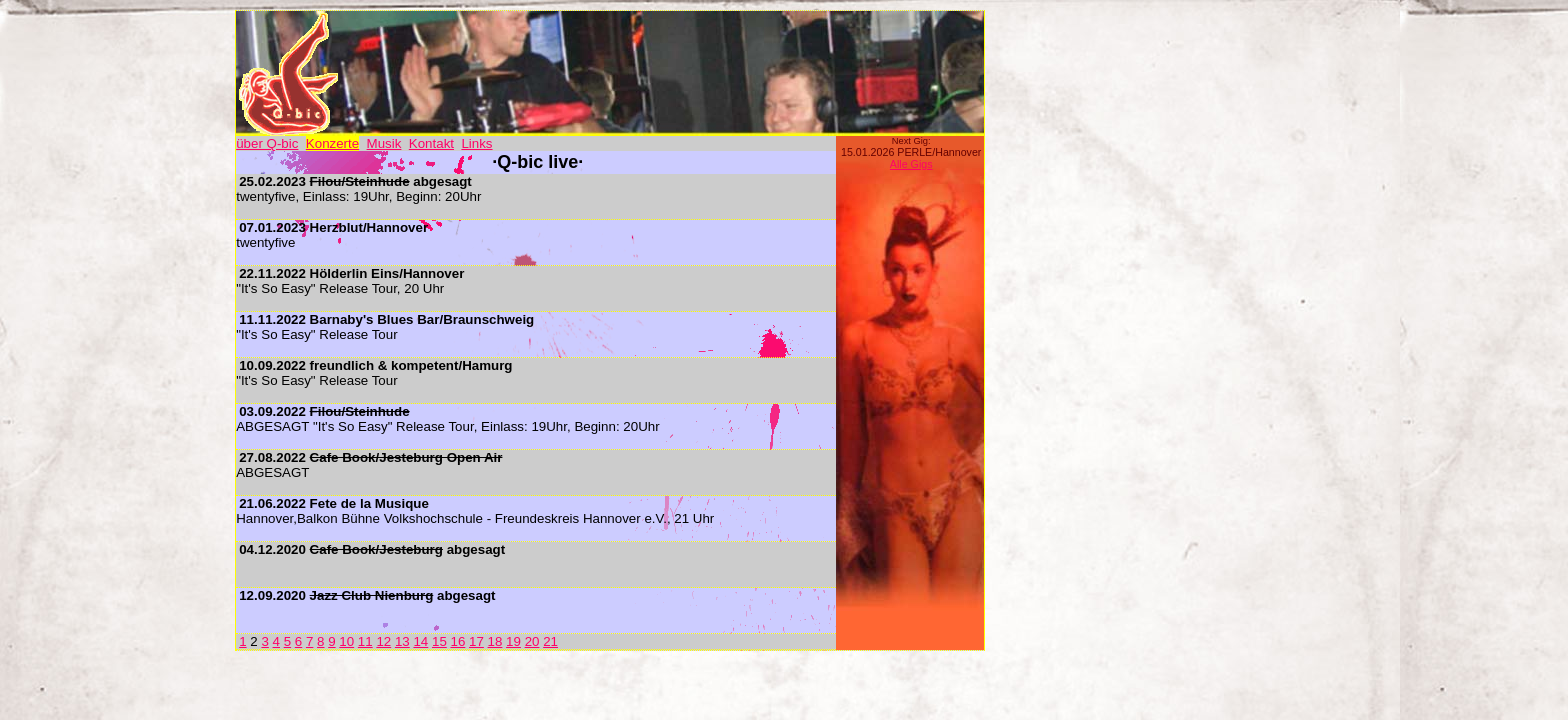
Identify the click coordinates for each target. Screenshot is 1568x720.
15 (439, 641)
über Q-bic (267, 143)
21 (550, 641)
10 (346, 641)
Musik (384, 143)
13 (402, 641)
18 (495, 641)
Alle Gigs (911, 164)
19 (513, 641)
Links (476, 143)
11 (365, 641)
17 (476, 641)
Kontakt (431, 143)
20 (532, 641)
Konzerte (332, 143)
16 (458, 641)
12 (383, 641)
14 (420, 641)
